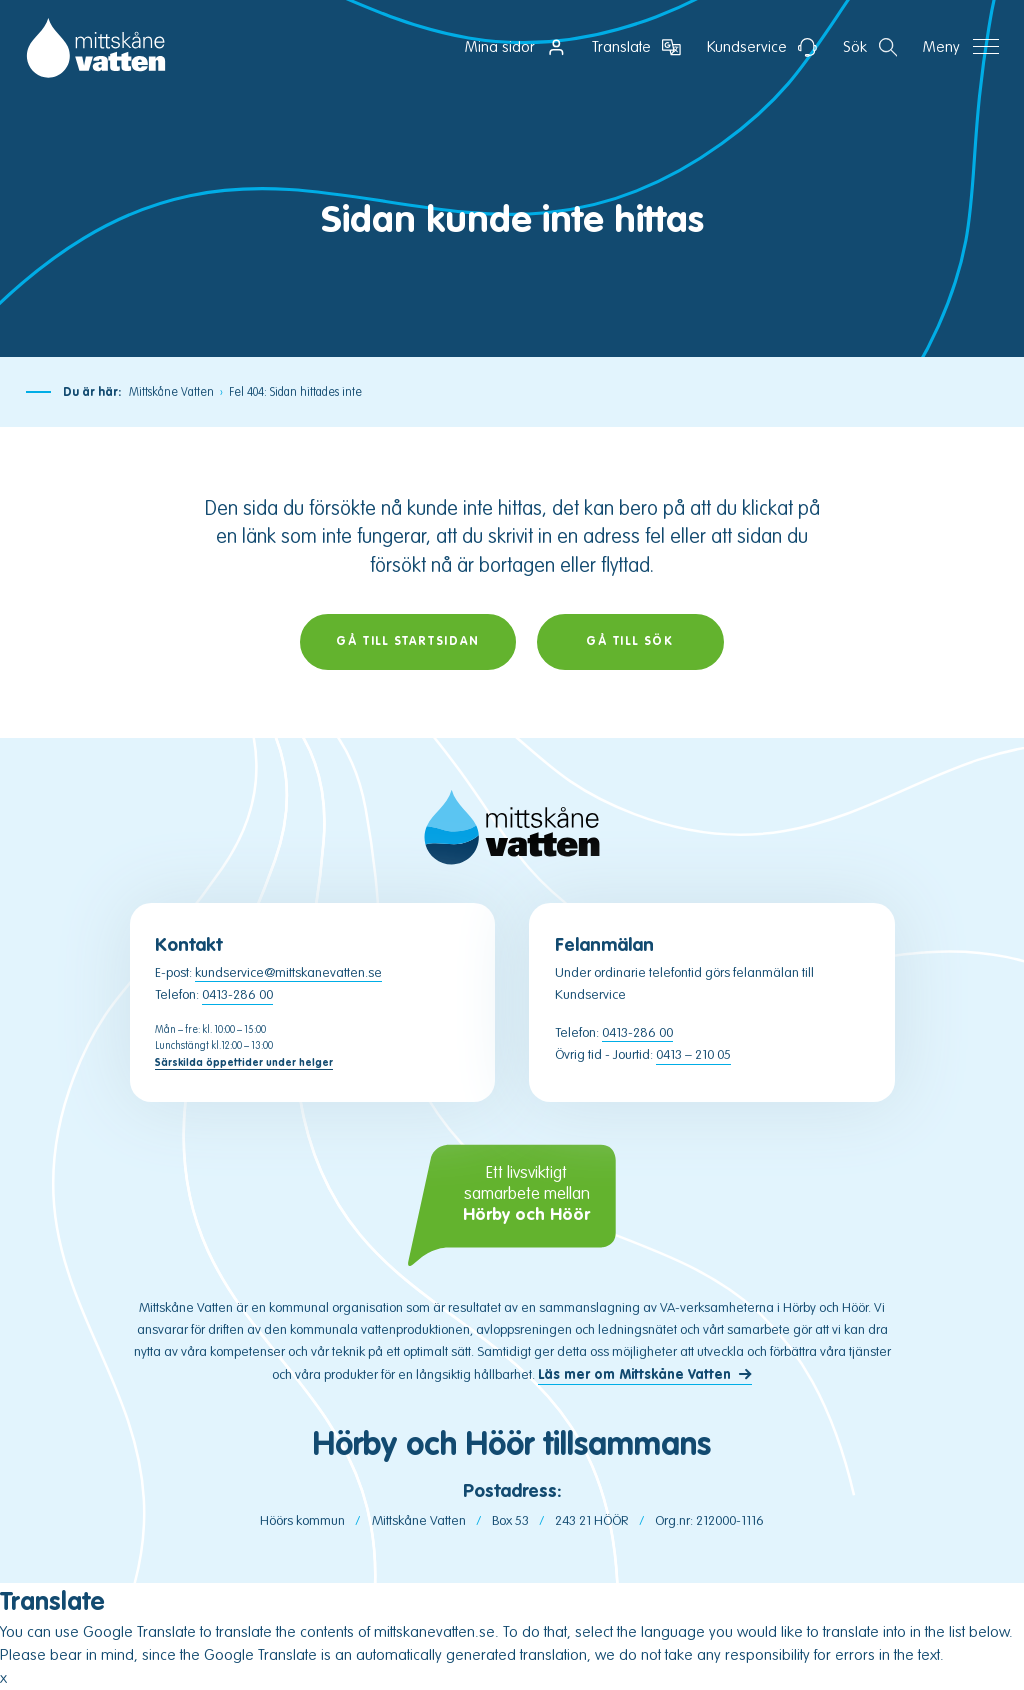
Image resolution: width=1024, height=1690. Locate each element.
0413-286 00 (237, 994)
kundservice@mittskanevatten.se (288, 972)
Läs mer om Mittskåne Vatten (634, 1374)
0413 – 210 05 (693, 1054)
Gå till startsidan (407, 641)
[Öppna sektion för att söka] (870, 47)
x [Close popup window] (3, 1678)
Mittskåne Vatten (171, 392)
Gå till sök (630, 641)
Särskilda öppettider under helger (244, 1062)
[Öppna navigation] (961, 47)
